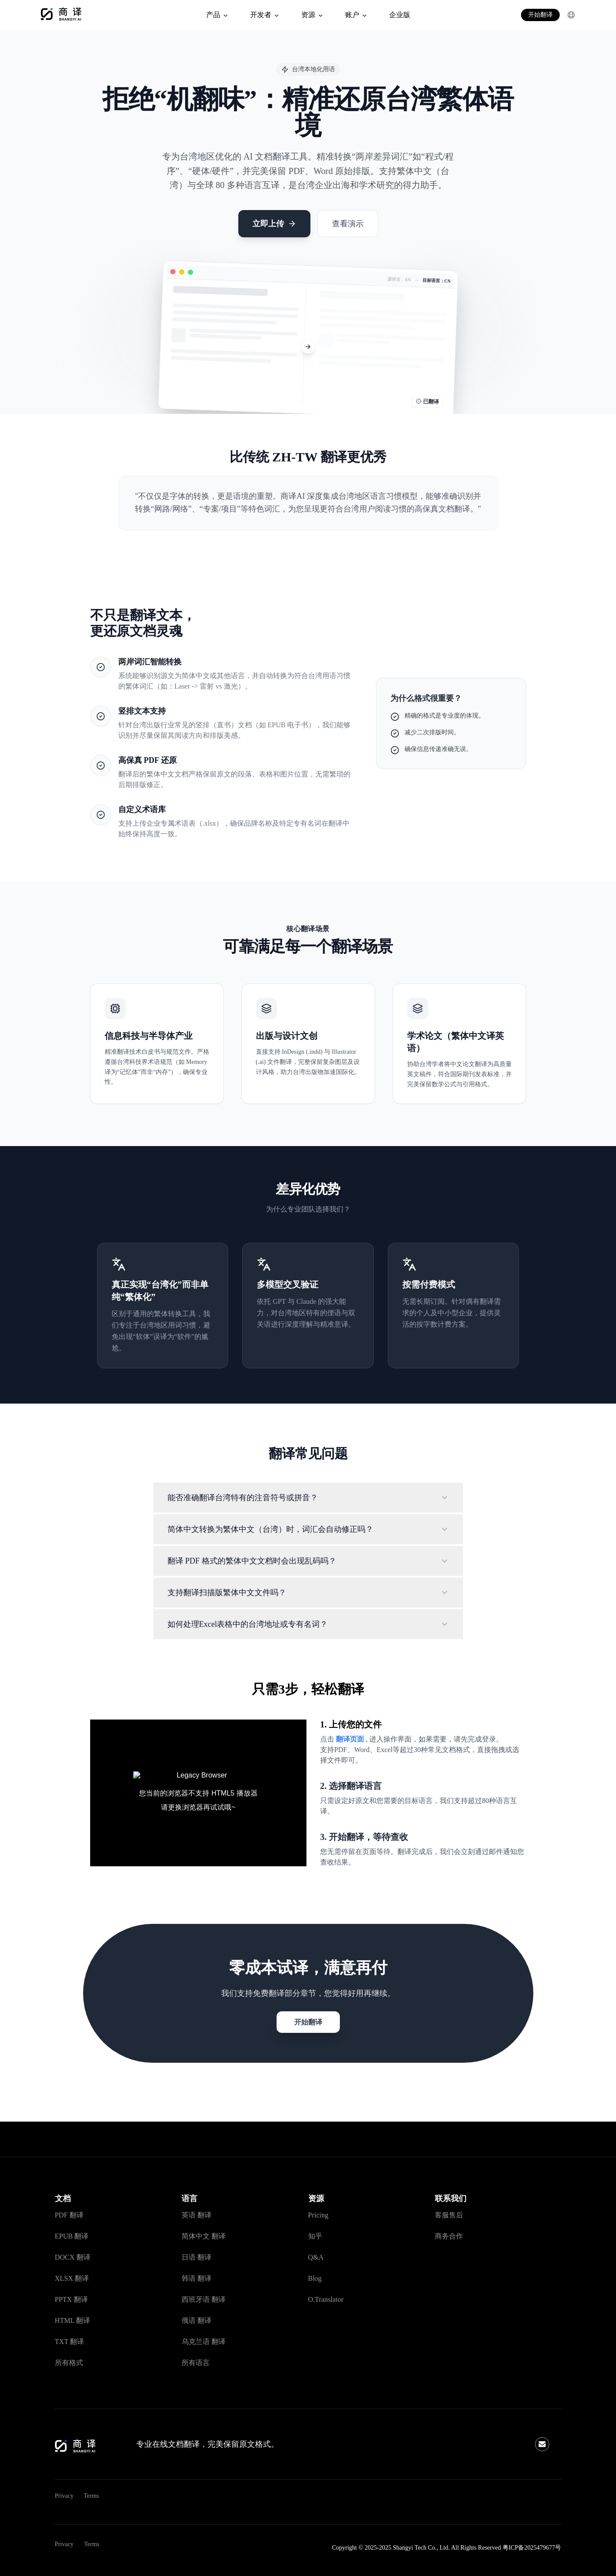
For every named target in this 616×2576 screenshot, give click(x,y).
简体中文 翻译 (204, 2236)
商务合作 (449, 2236)
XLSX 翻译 (72, 2278)
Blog (315, 2278)
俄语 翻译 (196, 2320)
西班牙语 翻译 (204, 2299)
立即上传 (274, 223)
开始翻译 (540, 14)
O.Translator (326, 2299)
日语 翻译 (196, 2257)
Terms (91, 2496)
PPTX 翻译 (71, 2299)
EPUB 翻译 (72, 2236)
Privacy (64, 2496)
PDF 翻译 (69, 2215)
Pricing (318, 2215)
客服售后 (449, 2215)
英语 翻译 (196, 2215)
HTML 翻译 (73, 2320)
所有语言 (196, 2362)
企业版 (399, 14)
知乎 (315, 2236)
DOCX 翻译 (73, 2257)
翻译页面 (351, 1739)
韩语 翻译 (196, 2278)
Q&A (316, 2257)
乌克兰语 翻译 (204, 2341)
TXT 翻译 (69, 2341)
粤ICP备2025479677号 (532, 2547)
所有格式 (69, 2362)
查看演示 (348, 223)
